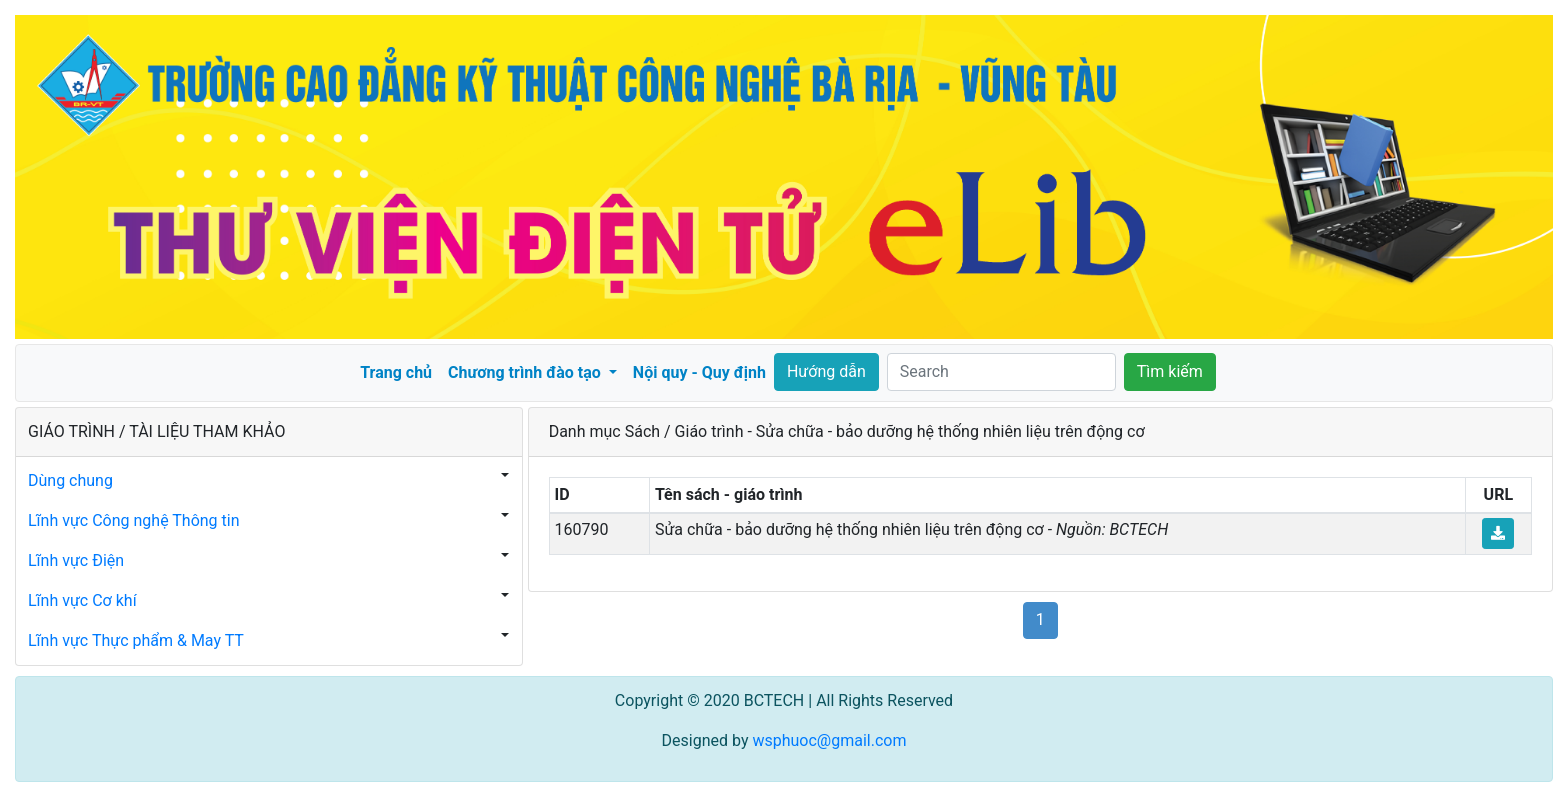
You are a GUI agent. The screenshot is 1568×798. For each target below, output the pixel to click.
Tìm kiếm (1170, 371)
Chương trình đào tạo (526, 372)
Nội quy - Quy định (699, 372)
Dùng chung (70, 480)
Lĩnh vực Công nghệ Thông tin (134, 520)
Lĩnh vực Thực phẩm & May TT (136, 640)
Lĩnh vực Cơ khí (82, 600)
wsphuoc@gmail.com (829, 740)
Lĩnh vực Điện (76, 560)
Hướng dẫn (826, 371)
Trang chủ (396, 372)
